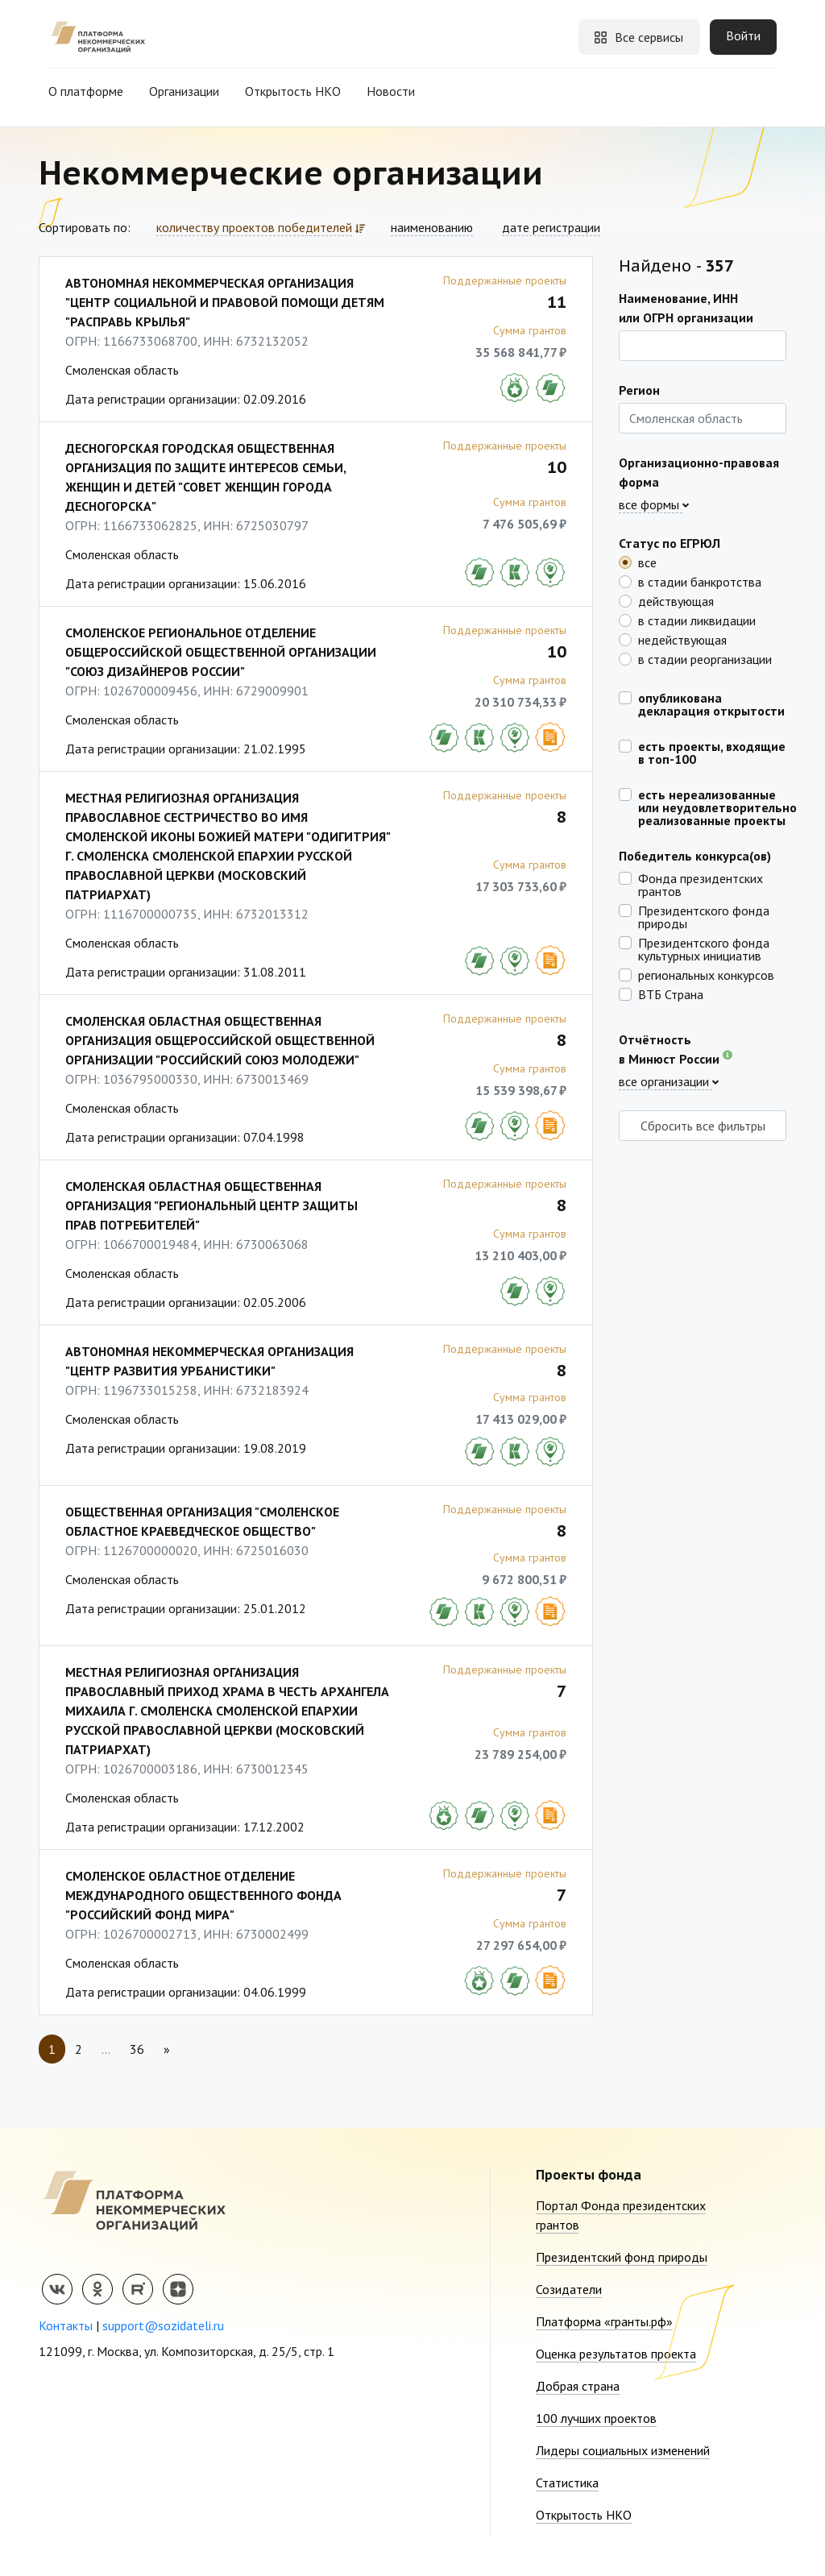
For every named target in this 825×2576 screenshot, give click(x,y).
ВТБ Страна (670, 993)
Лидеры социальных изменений (623, 2450)
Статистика (567, 2482)
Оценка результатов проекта (616, 2354)
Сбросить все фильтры (703, 1126)
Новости (391, 91)
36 (137, 2049)
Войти (743, 35)
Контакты (66, 2325)
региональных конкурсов (706, 974)
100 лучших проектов (596, 2418)
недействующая (682, 639)
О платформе (85, 91)
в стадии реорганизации (705, 658)
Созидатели (569, 2289)
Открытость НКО (293, 91)
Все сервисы (637, 37)
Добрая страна (578, 2386)
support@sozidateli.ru (163, 2325)
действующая (676, 600)
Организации (184, 91)
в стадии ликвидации (697, 619)
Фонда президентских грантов (700, 884)
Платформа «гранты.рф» (604, 2321)
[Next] (167, 2049)
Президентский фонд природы (621, 2257)
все (647, 561)
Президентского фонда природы (703, 916)
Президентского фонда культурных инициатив (703, 948)
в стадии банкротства (699, 581)
